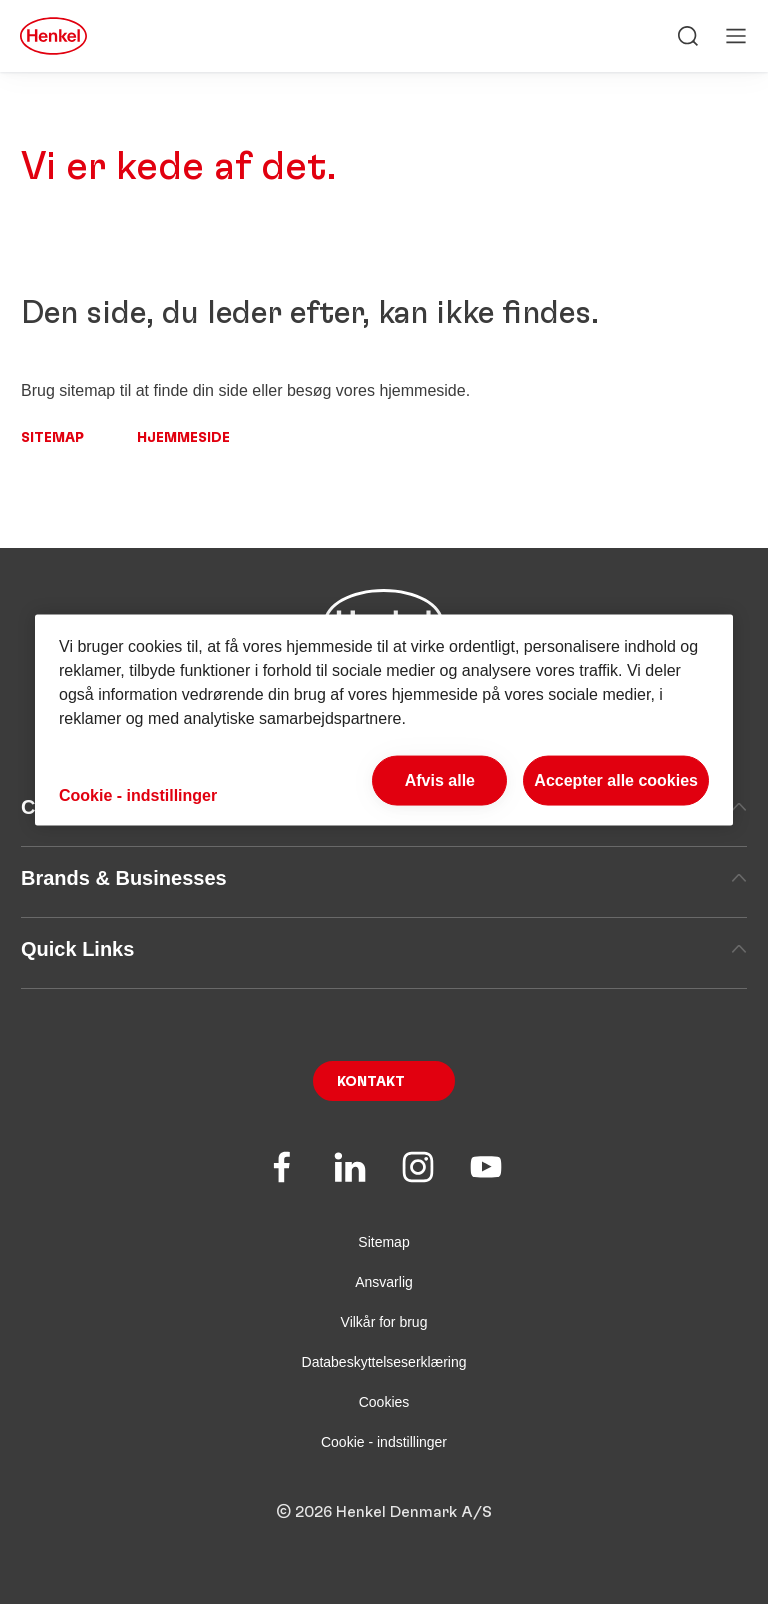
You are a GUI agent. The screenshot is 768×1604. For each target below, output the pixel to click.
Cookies (384, 1402)
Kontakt (371, 1082)
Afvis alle (440, 779)
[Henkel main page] (53, 36)
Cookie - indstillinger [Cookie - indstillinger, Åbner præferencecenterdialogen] (138, 795)
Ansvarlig (384, 1282)
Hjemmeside (183, 438)
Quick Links (384, 949)
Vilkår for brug (384, 1322)
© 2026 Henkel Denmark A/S (384, 1512)
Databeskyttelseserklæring (384, 1362)
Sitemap (52, 438)
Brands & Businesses (384, 878)
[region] (384, 719)
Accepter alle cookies (616, 779)
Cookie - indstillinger (384, 1442)
